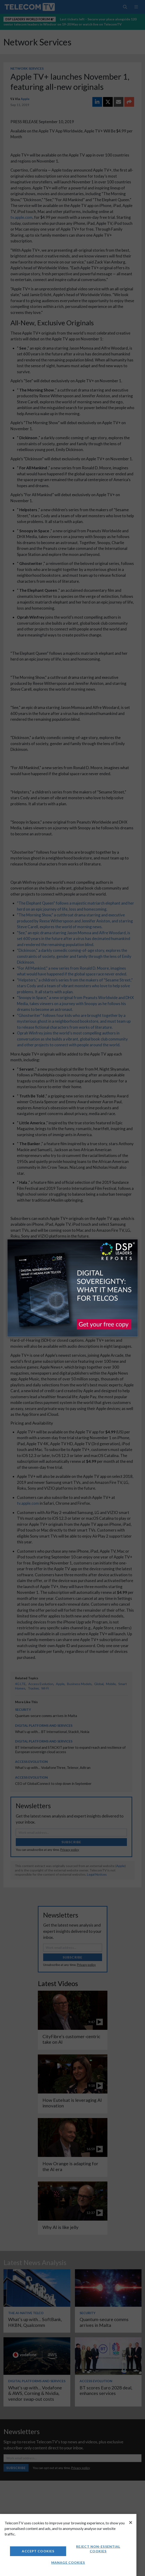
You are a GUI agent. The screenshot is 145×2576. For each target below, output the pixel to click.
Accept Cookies (38, 2551)
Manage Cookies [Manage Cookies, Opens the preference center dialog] (68, 2562)
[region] (68, 2545)
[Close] (131, 2522)
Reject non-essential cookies (98, 2549)
